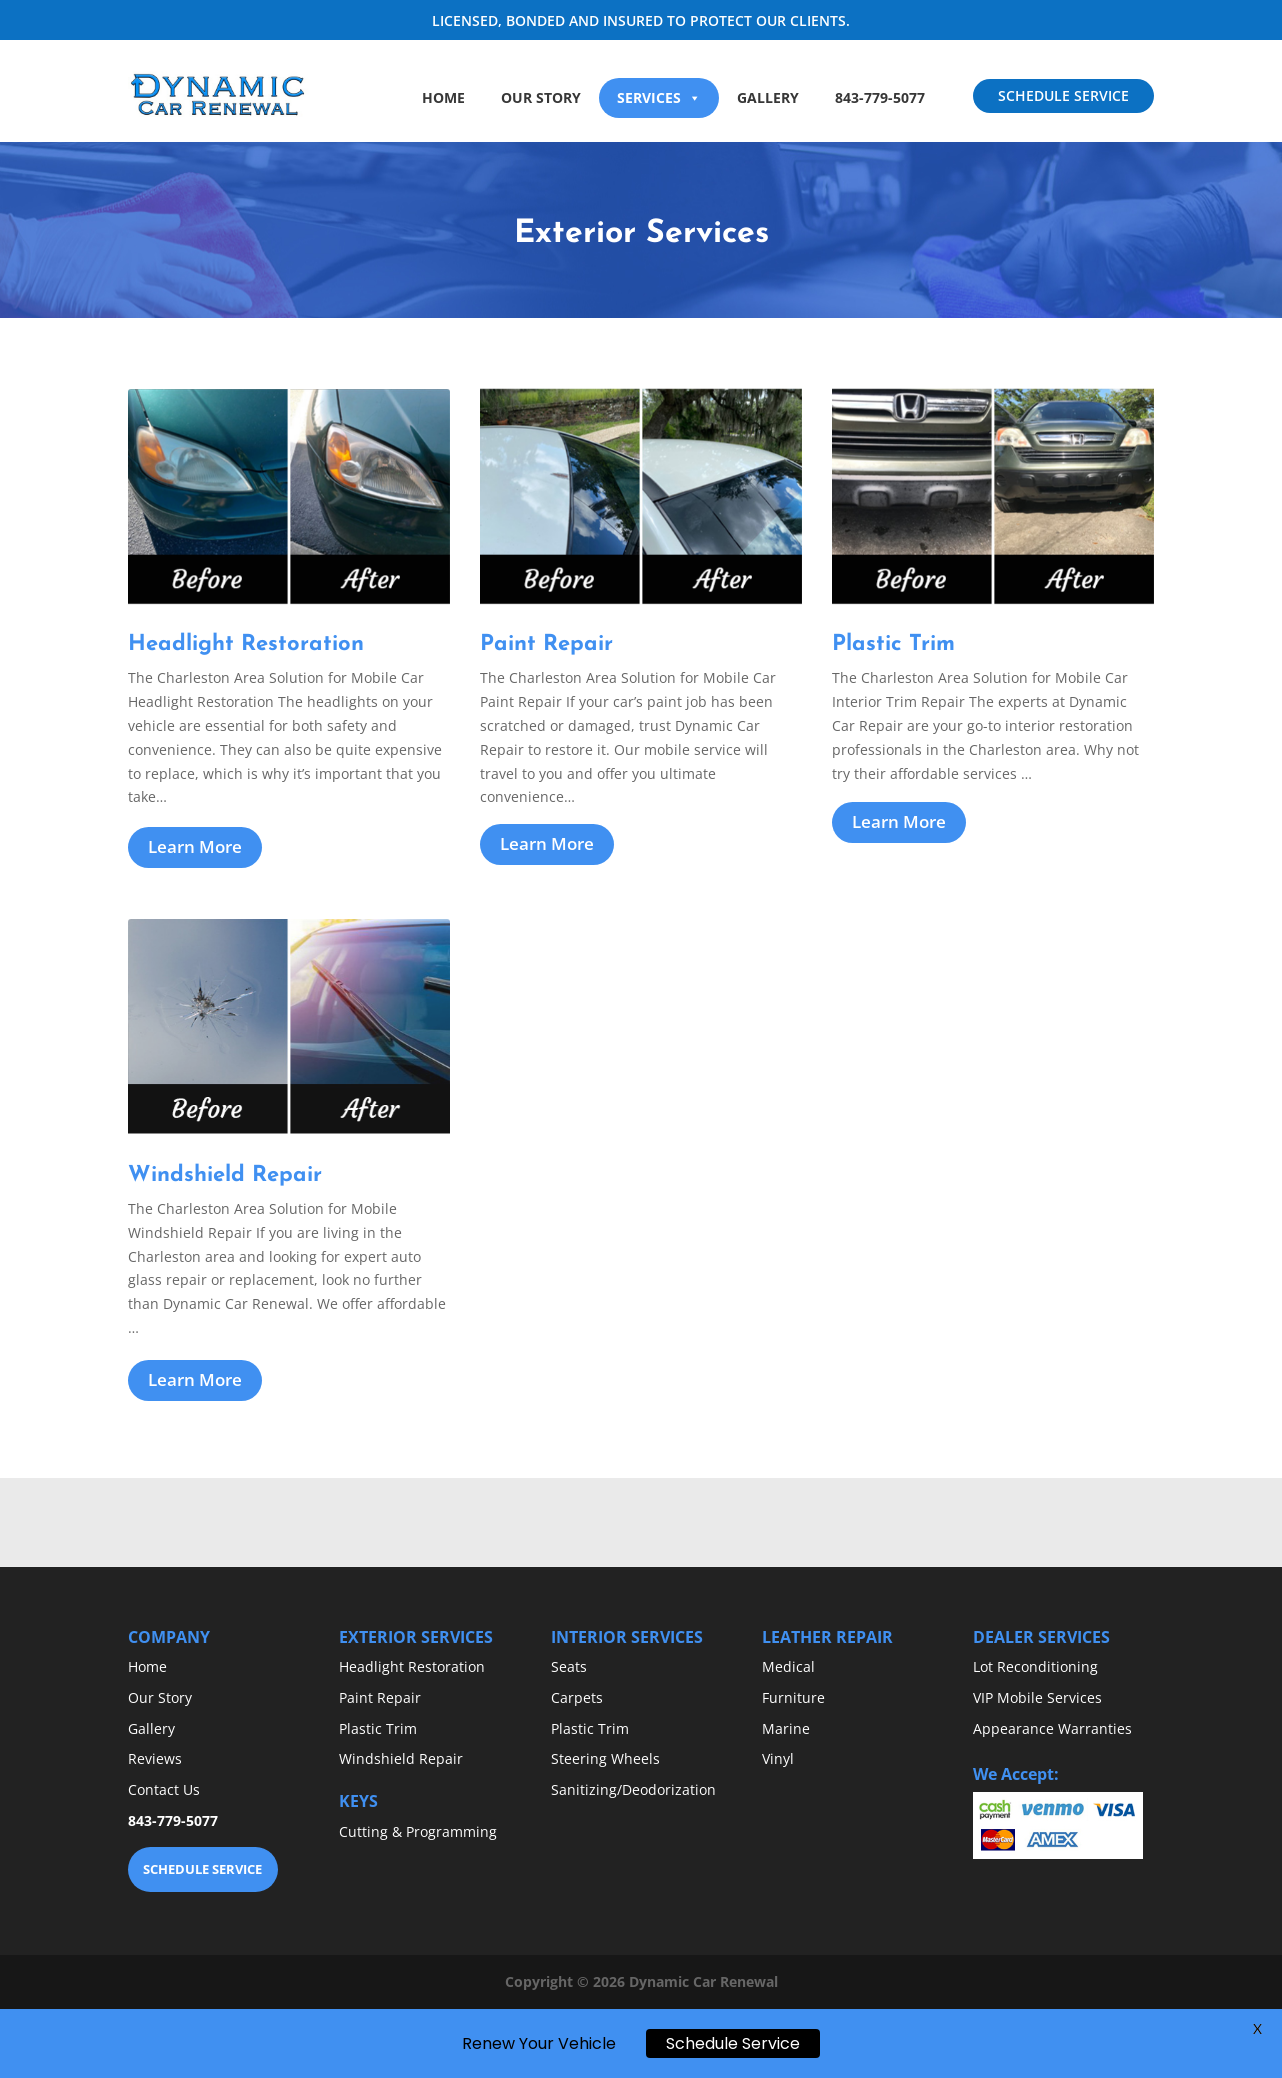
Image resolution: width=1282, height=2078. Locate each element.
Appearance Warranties (1052, 1728)
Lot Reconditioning (1035, 1666)
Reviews (155, 1758)
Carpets (577, 1697)
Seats (569, 1666)
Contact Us (164, 1789)
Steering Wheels (605, 1758)
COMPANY (169, 1637)
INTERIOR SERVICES (627, 1637)
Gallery (768, 97)
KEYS (358, 1801)
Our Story (541, 97)
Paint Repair (380, 1697)
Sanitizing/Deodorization (633, 1789)
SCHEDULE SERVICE (1063, 95)
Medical (788, 1666)
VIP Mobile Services (1037, 1697)
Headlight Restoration (412, 1666)
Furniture (793, 1697)
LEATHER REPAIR (827, 1637)
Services (659, 97)
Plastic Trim (378, 1728)
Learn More (195, 846)
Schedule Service (733, 2049)
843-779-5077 (880, 97)
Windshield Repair (401, 1758)
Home (443, 97)
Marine (786, 1728)
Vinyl (778, 1758)
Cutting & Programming (418, 1831)
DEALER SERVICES (1041, 1637)
